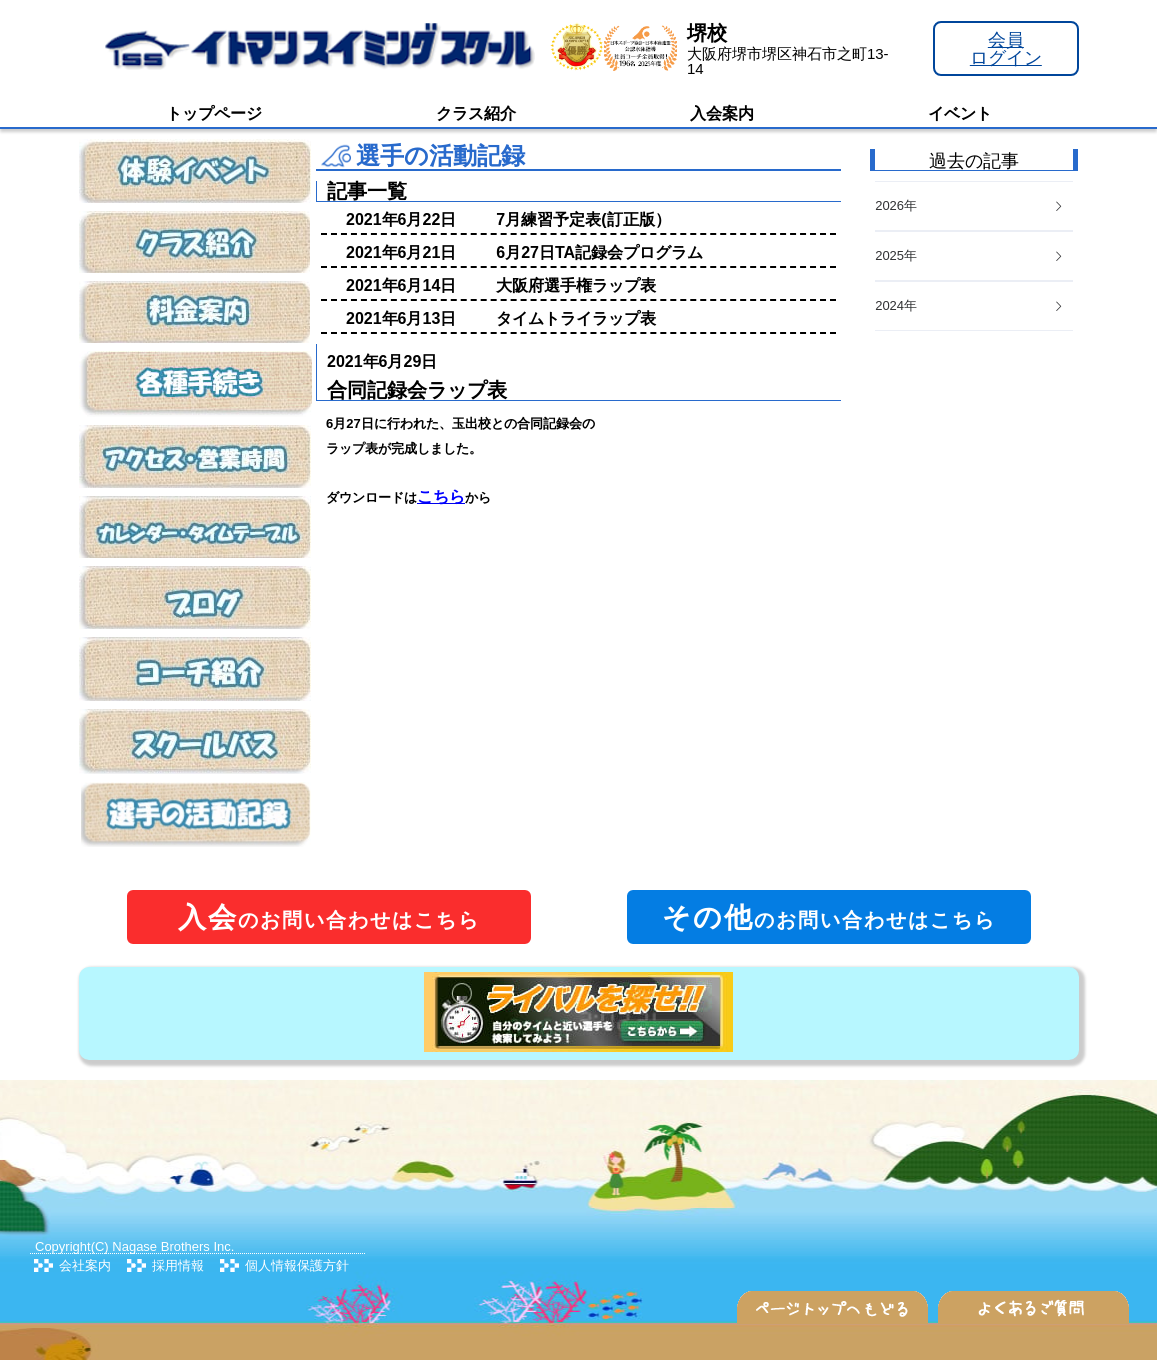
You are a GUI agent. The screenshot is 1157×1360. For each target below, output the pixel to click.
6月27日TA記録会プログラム (599, 252)
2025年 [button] (970, 255)
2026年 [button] (970, 205)
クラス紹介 (476, 113)
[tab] (974, 306)
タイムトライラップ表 (576, 318)
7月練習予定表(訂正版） (583, 219)
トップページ (214, 113)
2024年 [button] (970, 305)
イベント (960, 113)
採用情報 (178, 1265)
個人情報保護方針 (297, 1265)
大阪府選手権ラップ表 (576, 285)
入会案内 (722, 113)
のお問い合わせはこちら (329, 917)
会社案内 (85, 1265)
